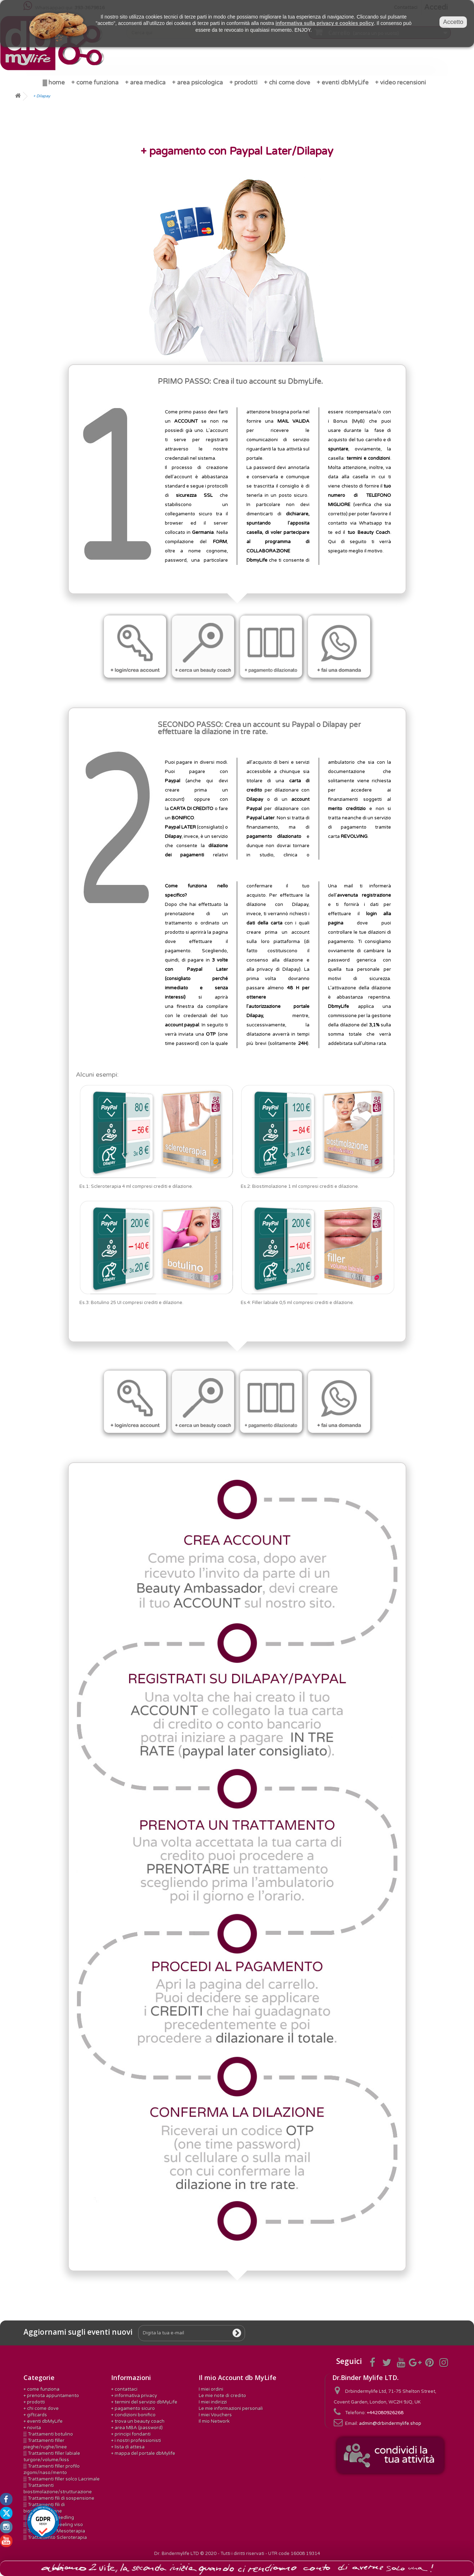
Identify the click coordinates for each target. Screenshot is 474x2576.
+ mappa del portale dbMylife (143, 2453)
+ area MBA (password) (137, 2428)
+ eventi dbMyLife (43, 2421)
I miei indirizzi (213, 2402)
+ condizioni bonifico (133, 2415)
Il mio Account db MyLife (237, 2377)
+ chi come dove (41, 2408)
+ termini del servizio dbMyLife (144, 2402)
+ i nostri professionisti (136, 2440)
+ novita (32, 2428)
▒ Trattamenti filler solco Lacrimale (62, 2479)
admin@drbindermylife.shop (390, 2423)
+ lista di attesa (128, 2447)
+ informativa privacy (134, 2396)
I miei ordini (211, 2389)
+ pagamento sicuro (133, 2408)
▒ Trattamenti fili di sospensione (59, 2498)
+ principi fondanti (131, 2434)
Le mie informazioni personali (231, 2408)
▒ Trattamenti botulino (48, 2434)
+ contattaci (124, 2389)
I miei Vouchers (215, 2415)
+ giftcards (35, 2415)
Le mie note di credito (222, 2396)
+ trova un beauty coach (138, 2421)
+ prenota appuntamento (51, 2396)
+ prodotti (34, 2402)
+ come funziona (41, 2389)
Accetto (453, 22)
